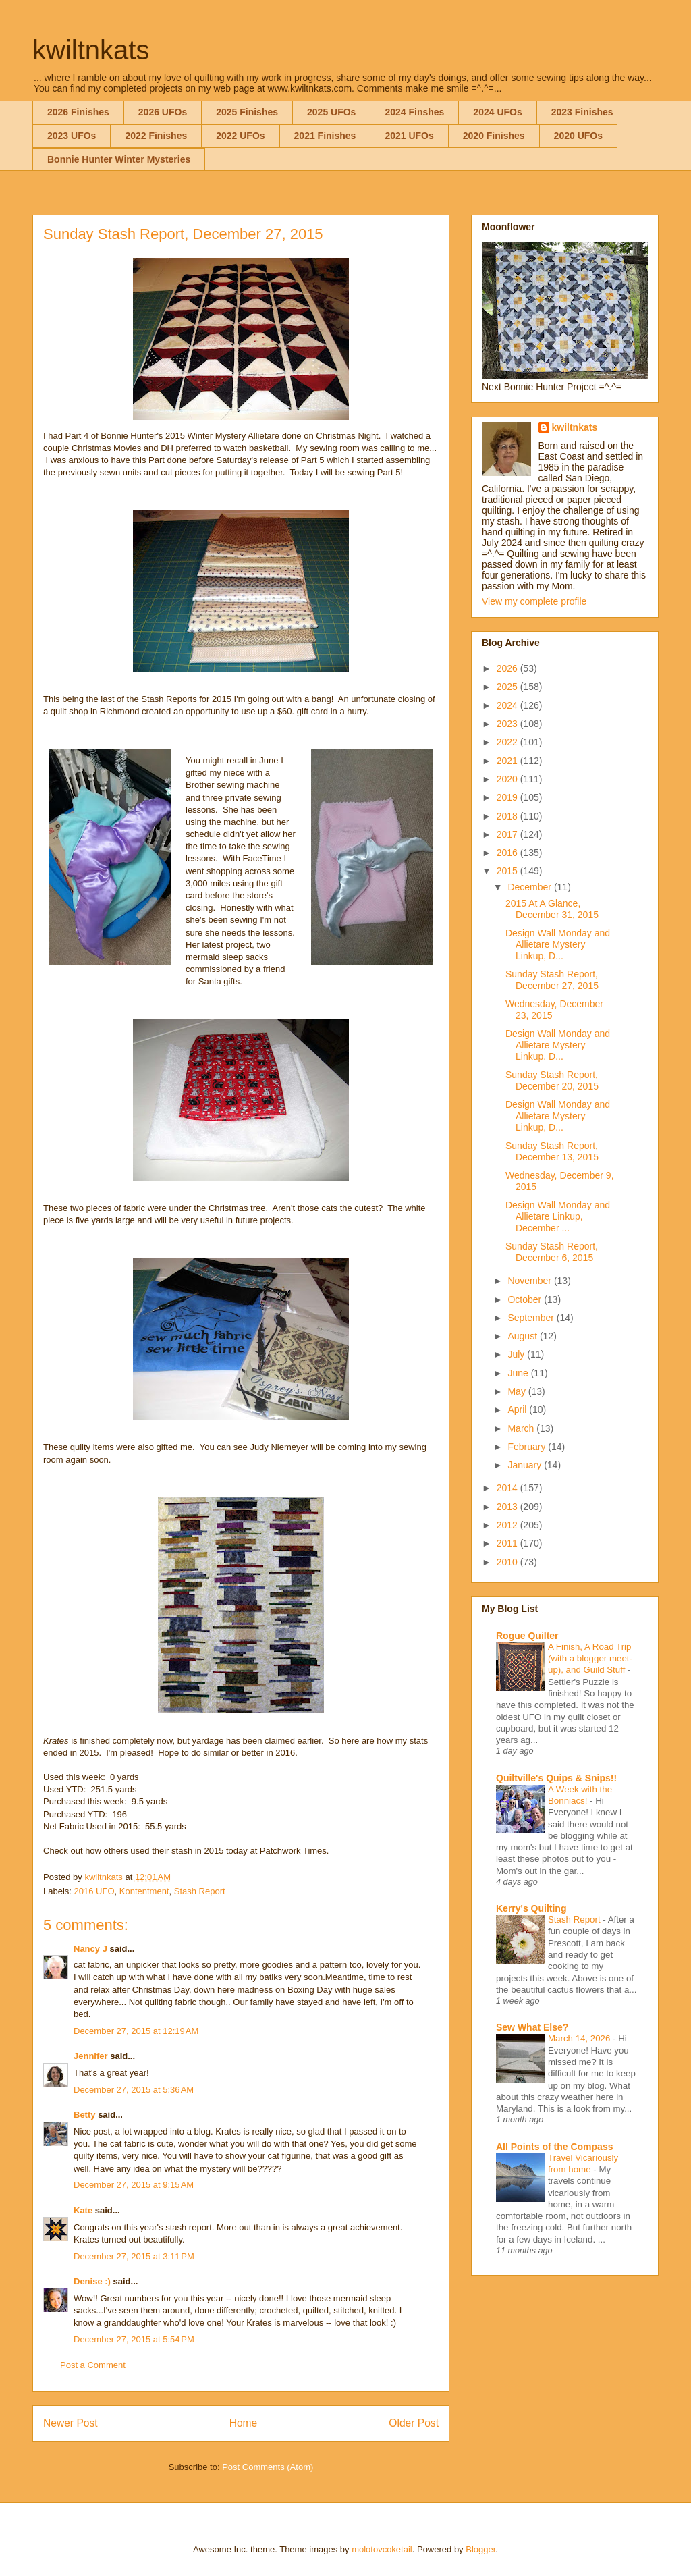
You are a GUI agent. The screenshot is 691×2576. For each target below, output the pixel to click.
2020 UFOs (578, 135)
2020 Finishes (494, 135)
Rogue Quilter (527, 1635)
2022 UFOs (240, 135)
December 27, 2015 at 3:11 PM (134, 2256)
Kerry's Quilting (531, 1908)
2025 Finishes (247, 112)
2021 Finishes (325, 135)
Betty (85, 2115)
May (517, 1391)
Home (243, 2423)
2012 (508, 1525)
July (517, 1354)
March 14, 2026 (580, 2038)
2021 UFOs (409, 135)
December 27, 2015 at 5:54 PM (134, 2339)
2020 (508, 779)
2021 (508, 760)
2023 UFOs (71, 135)
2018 (508, 816)
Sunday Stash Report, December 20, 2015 (552, 1080)
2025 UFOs (331, 112)
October (525, 1299)
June (518, 1373)
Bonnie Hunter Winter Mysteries (118, 159)
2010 (508, 1562)
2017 (508, 834)
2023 (508, 723)
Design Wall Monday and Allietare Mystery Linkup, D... (557, 944)
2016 (508, 852)
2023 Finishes (582, 112)
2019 (508, 797)
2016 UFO (94, 1891)
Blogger (480, 2549)
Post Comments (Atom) (267, 2467)
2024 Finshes (414, 112)
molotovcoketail (382, 2549)
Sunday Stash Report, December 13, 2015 (552, 1151)
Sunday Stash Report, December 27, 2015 (552, 980)
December (530, 887)
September (531, 1317)
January (525, 1464)
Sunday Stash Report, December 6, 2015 (551, 1252)
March (521, 1428)
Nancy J (90, 1948)
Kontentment (144, 1891)
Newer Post (70, 2423)
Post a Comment (93, 2365)
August (523, 1336)
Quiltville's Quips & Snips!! (556, 1778)
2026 (508, 668)
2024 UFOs (497, 112)
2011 (508, 1543)
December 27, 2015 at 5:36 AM (134, 2090)
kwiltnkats (90, 50)
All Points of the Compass (554, 2146)
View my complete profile (534, 601)
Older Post (414, 2423)
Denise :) (92, 2281)
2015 (508, 870)
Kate (83, 2210)
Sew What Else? (532, 2027)
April (518, 1409)
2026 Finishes (78, 112)
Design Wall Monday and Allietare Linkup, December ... (557, 1216)
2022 (508, 741)
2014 (508, 1487)
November (530, 1280)
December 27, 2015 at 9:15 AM (134, 2185)
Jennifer (91, 2056)
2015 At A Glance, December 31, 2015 (552, 909)
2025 (508, 686)
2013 (508, 1506)
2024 (508, 705)
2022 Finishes (156, 135)
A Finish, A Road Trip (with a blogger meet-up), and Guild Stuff (590, 1658)
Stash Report (199, 1891)
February (527, 1446)
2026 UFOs (162, 112)
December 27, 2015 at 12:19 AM (136, 2031)
